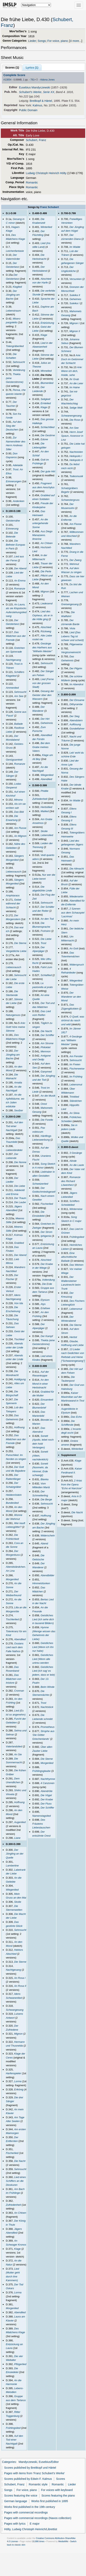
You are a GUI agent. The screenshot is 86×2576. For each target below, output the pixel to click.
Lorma (17, 2081)
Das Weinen (76, 1264)
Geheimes (75, 299)
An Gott (73, 948)
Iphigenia (46, 1235)
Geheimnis (47, 722)
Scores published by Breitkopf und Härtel (30, 2467)
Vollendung (48, 1279)
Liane (17, 1837)
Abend (44, 1543)
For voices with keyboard (57, 2490)
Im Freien (74, 1064)
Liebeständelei (14, 1150)
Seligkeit (45, 399)
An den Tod (47, 918)
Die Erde (47, 1283)
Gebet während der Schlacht (13, 903)
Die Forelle (47, 1119)
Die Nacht (19, 2160)
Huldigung (20, 1379)
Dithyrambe (75, 704)
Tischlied (19, 1339)
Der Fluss (46, 1803)
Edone (44, 439)
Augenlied (20, 1822)
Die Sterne (20, 943)
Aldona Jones (47, 79)
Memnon (46, 1051)
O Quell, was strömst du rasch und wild (72, 1020)
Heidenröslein (13, 1494)
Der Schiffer (47, 1035)
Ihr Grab (74, 379)
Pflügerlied (20, 2364)
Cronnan (19, 1690)
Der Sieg (74, 716)
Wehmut (74, 564)
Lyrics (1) (32, 67)
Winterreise (75, 1209)
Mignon (18, 2033)
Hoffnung (19, 1427)
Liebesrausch (13, 871)
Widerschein (48, 1535)
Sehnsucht (19, 362)
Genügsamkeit (14, 759)
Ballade (18, 723)
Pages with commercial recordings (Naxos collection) (37, 2518)
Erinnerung (12, 528)
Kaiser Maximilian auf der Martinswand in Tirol (72, 1396)
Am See (18, 696)
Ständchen (75, 1100)
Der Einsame (76, 700)
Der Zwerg (75, 560)
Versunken (75, 278)
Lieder (32, 40)
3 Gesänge (75, 1152)
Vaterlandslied (14, 1746)
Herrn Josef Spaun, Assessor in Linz (72, 435)
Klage (17, 2248)
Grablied (19, 1242)
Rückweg (46, 631)
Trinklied (74, 1096)
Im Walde (74, 246)
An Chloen (20, 2212)
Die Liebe (19, 1185)
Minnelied (46, 370)
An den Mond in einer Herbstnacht (40, 1383)
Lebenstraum (13, 310)
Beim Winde (47, 1686)
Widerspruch (76, 964)
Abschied (46, 627)
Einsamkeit (47, 1399)
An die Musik (48, 1095)
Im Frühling (75, 1076)
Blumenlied (47, 382)
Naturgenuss (13, 1015)
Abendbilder (47, 1575)
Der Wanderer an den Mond (71, 996)
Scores (60, 2478)
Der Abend (20, 568)
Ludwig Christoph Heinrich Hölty (46, 173)
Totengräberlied (15, 346)
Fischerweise (76, 1068)
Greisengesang (70, 604)
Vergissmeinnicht (71, 652)
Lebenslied (47, 835)
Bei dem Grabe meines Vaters (41, 747)
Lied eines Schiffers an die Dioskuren (16, 2181)
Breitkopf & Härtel (41, 100)
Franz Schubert (49, 207)
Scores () (12, 67)
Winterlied (46, 226)
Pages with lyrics (15, 2523)
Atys (43, 1304)
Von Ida (18, 1303)
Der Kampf (47, 1336)
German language (15, 2501)
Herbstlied (46, 807)
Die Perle (46, 571)
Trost (43, 943)
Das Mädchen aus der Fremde (16, 636)
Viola (72, 628)
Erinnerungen (13, 481)
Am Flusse (20, 827)
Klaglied (17, 286)
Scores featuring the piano (58, 2495)
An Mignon (20, 835)
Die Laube (20, 1202)
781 (32, 79)
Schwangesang (14, 2009)
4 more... (75, 40)
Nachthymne (48, 1778)
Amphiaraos (12, 895)
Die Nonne (20, 1162)
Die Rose (74, 419)
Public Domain (28, 110)
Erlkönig (18, 2089)
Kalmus (37, 105)
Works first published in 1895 (49, 2501)
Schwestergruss (70, 499)
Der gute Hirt (48, 471)
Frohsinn (46, 930)
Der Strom (46, 1231)
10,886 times (38, 2541)
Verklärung (19, 370)
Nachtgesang (13, 659)
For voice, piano (57, 40)
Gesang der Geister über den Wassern (43, 695)
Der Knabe (47, 1799)
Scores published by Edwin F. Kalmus (28, 2478)
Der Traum (20, 1198)
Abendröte (47, 1791)
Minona (18, 799)
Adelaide (18, 465)
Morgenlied (12, 1579)
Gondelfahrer (76, 728)
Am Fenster (76, 1056)
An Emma (19, 580)
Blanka (45, 1479)
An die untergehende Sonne (40, 523)
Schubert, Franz (36, 140)
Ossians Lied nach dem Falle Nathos (14, 1647)
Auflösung (75, 724)
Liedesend (47, 603)
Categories (9, 2461)
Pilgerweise (75, 644)
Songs (42, 40)
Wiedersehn (76, 896)
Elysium (45, 1299)
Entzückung (47, 322)
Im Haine (74, 387)
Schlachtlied (47, 427)
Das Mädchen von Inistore (13, 1678)
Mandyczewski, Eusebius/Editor (39, 2461)
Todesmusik (76, 476)
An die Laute (76, 1165)
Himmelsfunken (41, 1583)
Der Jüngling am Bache (13, 294)
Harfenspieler (13, 2073)
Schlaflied (46, 975)
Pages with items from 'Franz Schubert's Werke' (34, 2473)
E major (35, 2523)
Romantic (32, 182)
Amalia (18, 1082)
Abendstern (75, 720)
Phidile (44, 790)
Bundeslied (12, 1502)
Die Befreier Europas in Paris (15, 544)
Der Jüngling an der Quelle (14, 1853)
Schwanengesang (71, 415)
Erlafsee (45, 1308)
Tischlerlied (12, 1619)
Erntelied (46, 403)
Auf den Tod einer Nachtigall (14, 1126)
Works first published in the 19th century (29, 2506)
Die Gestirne (48, 435)
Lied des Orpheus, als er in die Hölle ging (42, 615)
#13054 (7, 79)
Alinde (72, 1160)
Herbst (73, 1337)
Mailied (45, 811)
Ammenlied (12, 687)
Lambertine (12, 1865)
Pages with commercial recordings (26, 2512)
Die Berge (46, 1499)
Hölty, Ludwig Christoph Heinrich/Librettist (30, 2529)
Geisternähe (13, 520)
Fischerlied (12, 2153)
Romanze (19, 588)
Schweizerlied (40, 1183)
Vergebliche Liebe (16, 951)
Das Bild (19, 811)
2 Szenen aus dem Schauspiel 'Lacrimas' (72, 912)
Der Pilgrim (75, 668)
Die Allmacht (76, 868)
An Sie (18, 1754)
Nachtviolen (76, 451)
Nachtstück (47, 1707)
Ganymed (46, 1071)
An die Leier (76, 383)
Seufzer (18, 1110)
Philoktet (46, 1047)
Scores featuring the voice (20, 2495)
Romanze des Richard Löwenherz (70, 1181)
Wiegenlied (12, 1889)
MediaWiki (63, 2541)
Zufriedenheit (13, 2204)
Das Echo (76, 1416)
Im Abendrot (76, 684)
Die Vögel (46, 1795)
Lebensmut (75, 1084)
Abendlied (20, 1639)
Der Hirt (45, 718)
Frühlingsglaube (41, 1770)
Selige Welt (75, 407)
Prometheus (47, 1726)
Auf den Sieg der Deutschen (13, 425)
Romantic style (38, 2484)
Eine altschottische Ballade (69, 1257)
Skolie (17, 1901)
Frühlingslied (13, 2427)
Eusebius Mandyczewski (34, 87)
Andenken (18, 501)
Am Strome (47, 1043)
